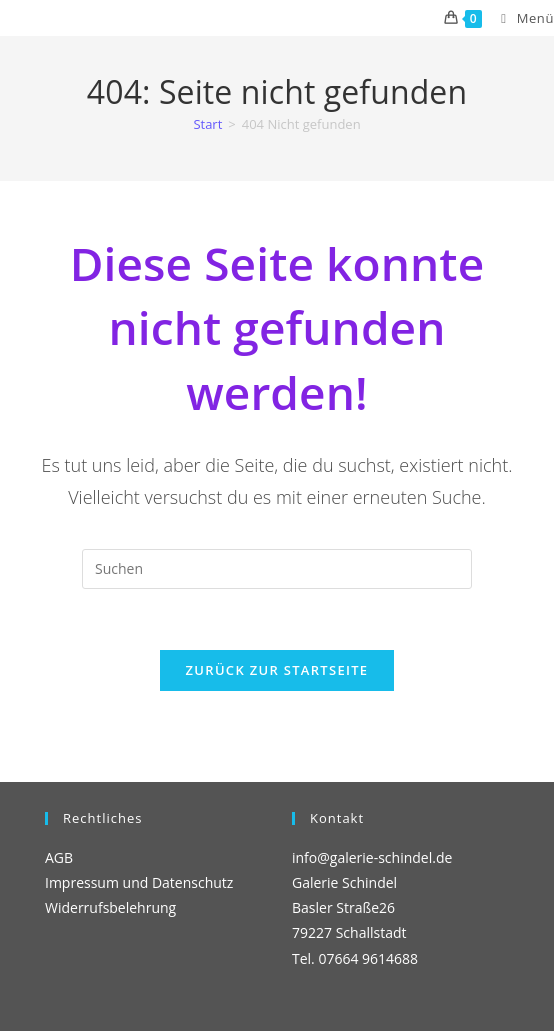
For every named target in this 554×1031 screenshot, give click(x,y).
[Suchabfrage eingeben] (277, 569)
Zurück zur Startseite (277, 670)
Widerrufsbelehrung (110, 907)
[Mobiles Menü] (520, 18)
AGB (59, 857)
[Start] (207, 124)
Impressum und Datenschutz (139, 882)
